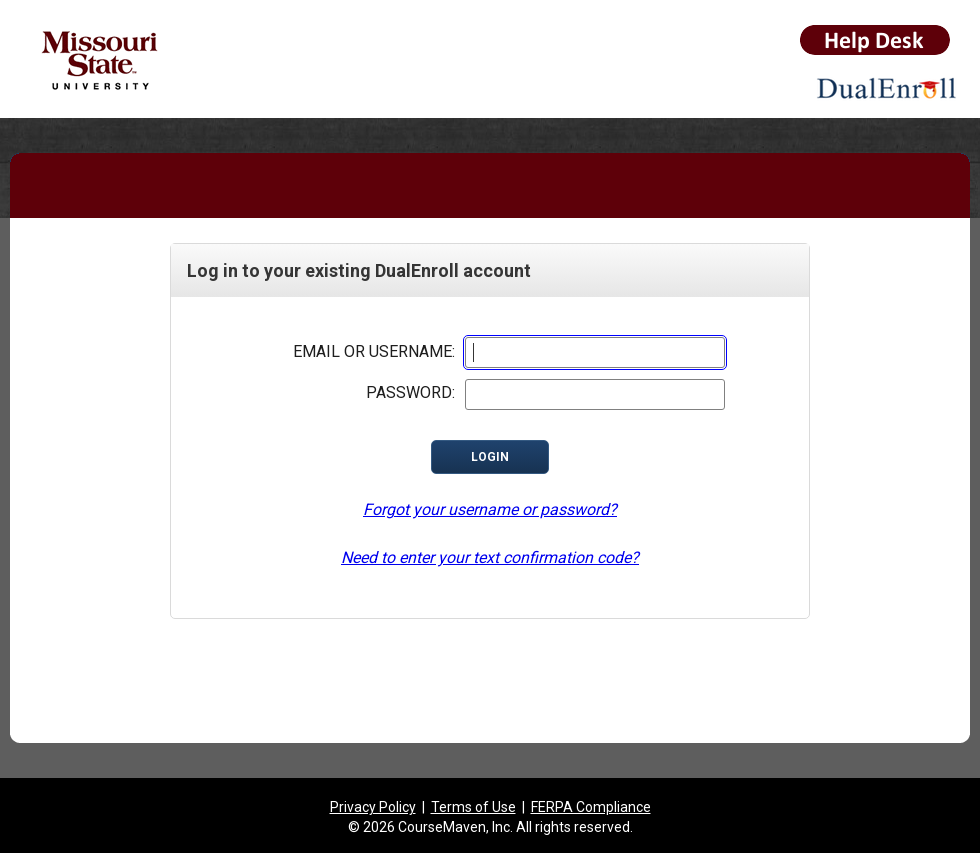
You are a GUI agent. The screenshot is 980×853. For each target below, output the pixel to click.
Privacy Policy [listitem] (373, 807)
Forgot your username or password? (490, 509)
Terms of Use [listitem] (473, 807)
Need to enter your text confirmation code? (490, 557)
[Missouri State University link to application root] (137, 64)
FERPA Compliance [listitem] (591, 807)
